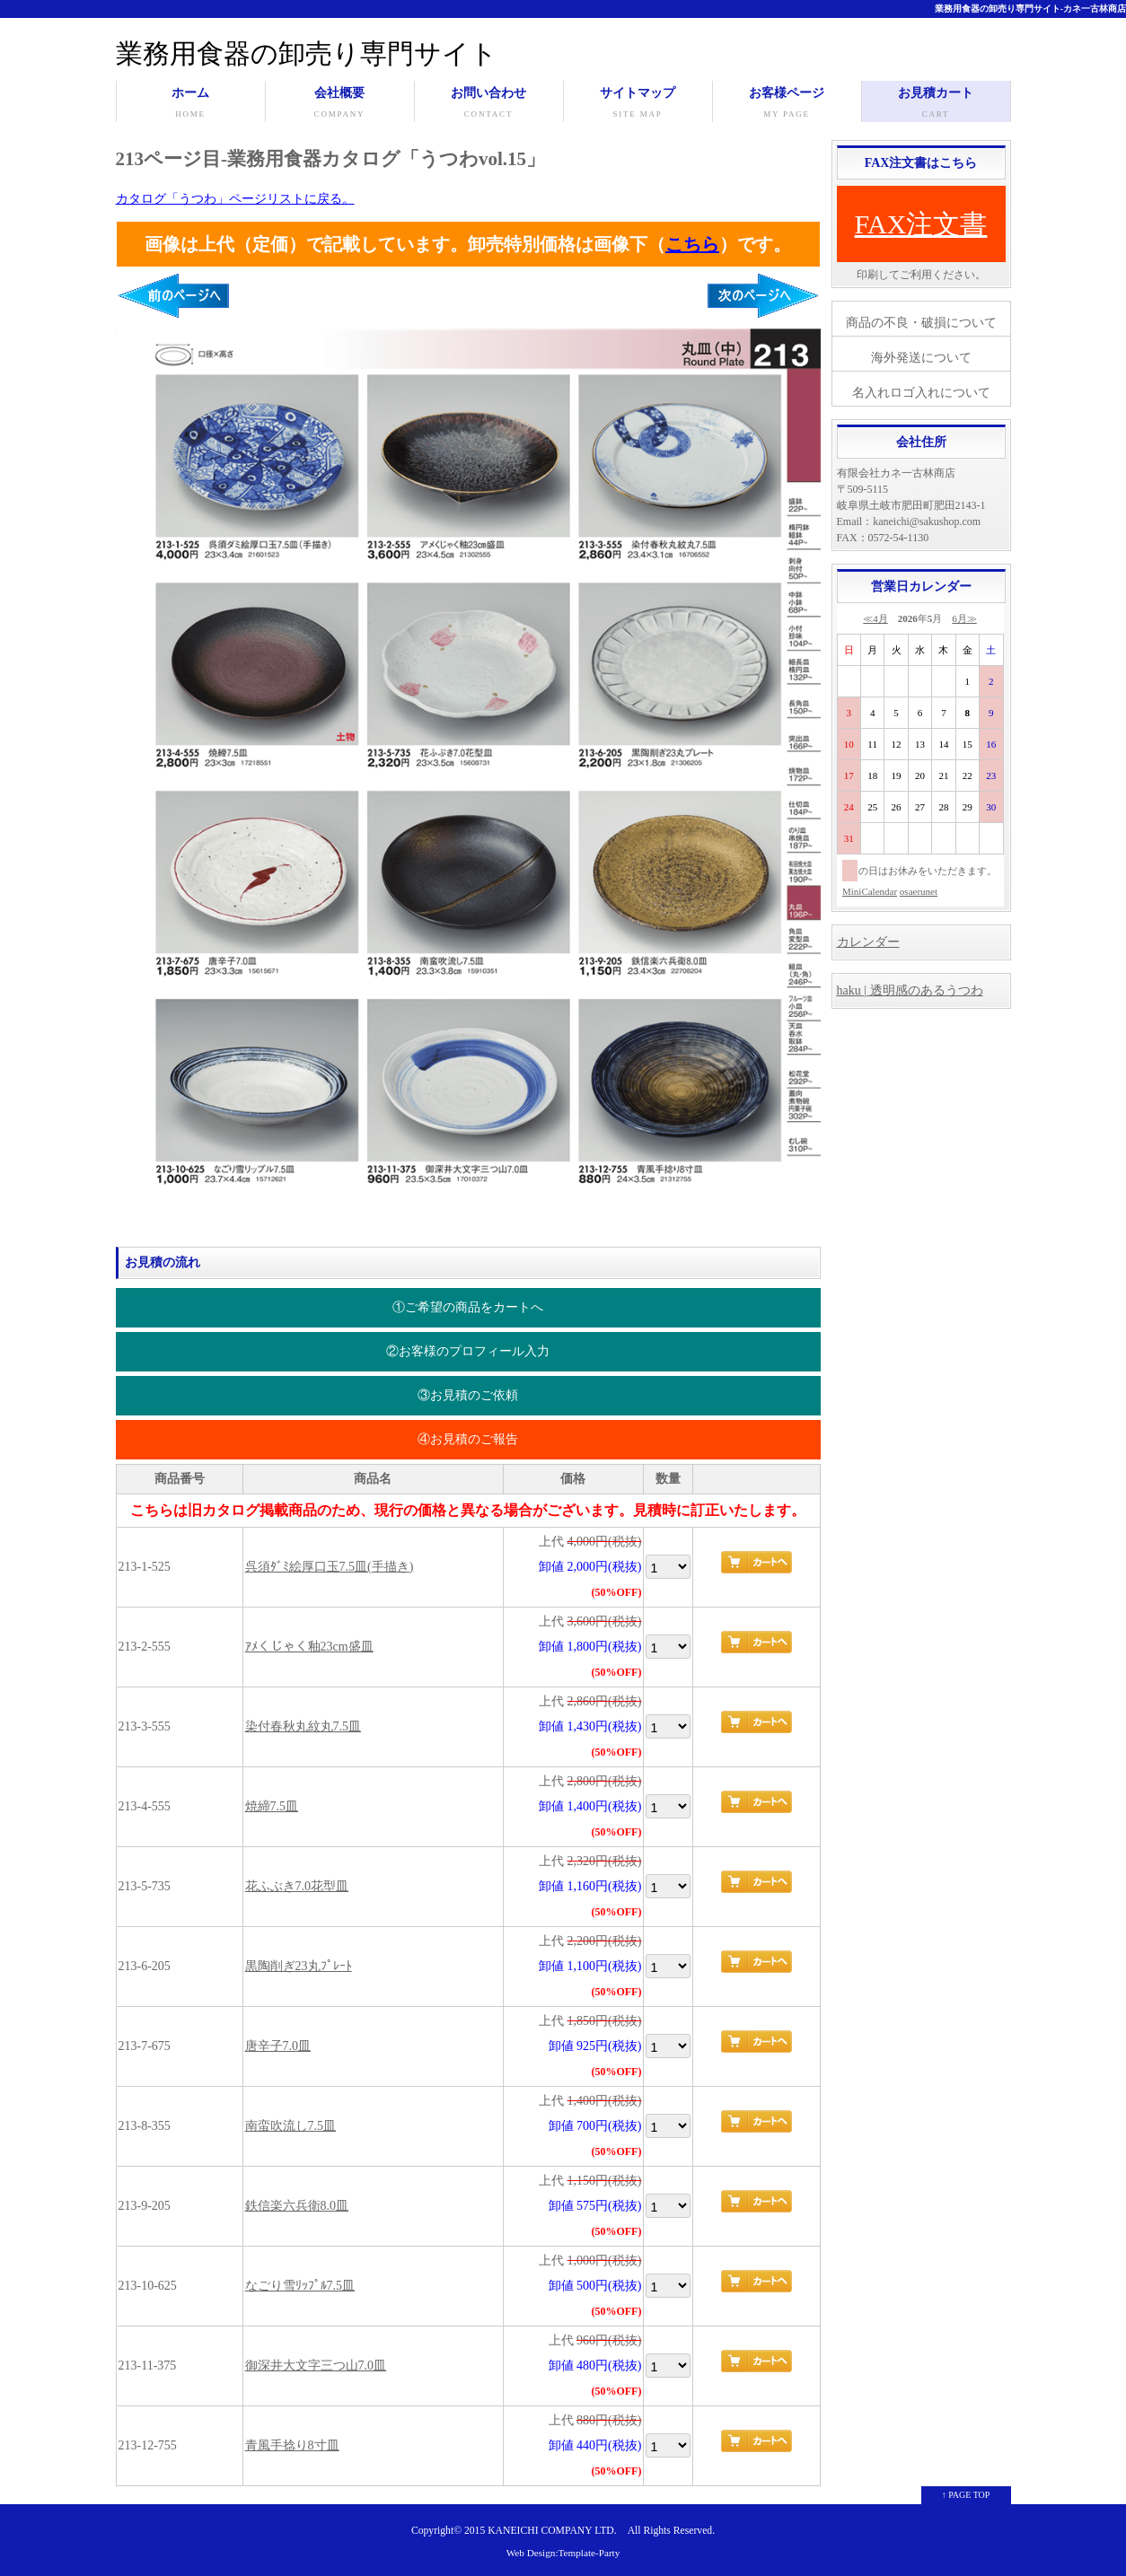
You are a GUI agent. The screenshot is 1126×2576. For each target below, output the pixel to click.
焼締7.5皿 (272, 1806)
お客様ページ (787, 104)
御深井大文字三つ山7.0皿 (316, 2365)
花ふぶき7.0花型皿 (297, 1886)
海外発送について (921, 357)
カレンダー (868, 942)
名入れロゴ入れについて (921, 392)
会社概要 (340, 104)
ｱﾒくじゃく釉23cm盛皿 (309, 1646)
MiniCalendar (869, 891)
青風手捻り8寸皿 (292, 2445)
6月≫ (964, 618)
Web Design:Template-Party (563, 2552)
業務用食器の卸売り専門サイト (306, 53)
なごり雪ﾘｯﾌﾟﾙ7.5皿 (300, 2285)
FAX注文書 (921, 224)
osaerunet (918, 891)
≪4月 (875, 618)
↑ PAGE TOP (966, 2495)
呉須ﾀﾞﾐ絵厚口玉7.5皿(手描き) (329, 1566)
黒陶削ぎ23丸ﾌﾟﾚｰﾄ (298, 1966)
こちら (692, 244)
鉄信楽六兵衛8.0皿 (297, 2205)
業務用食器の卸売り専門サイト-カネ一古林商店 (1030, 8)
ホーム (191, 104)
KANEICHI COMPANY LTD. (552, 2531)
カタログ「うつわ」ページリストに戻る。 (235, 199)
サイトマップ (638, 104)
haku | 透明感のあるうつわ (910, 990)
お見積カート (936, 104)
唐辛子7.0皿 (278, 2046)
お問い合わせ (489, 104)
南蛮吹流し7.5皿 (291, 2126)
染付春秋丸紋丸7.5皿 (303, 1726)
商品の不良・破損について (921, 322)
